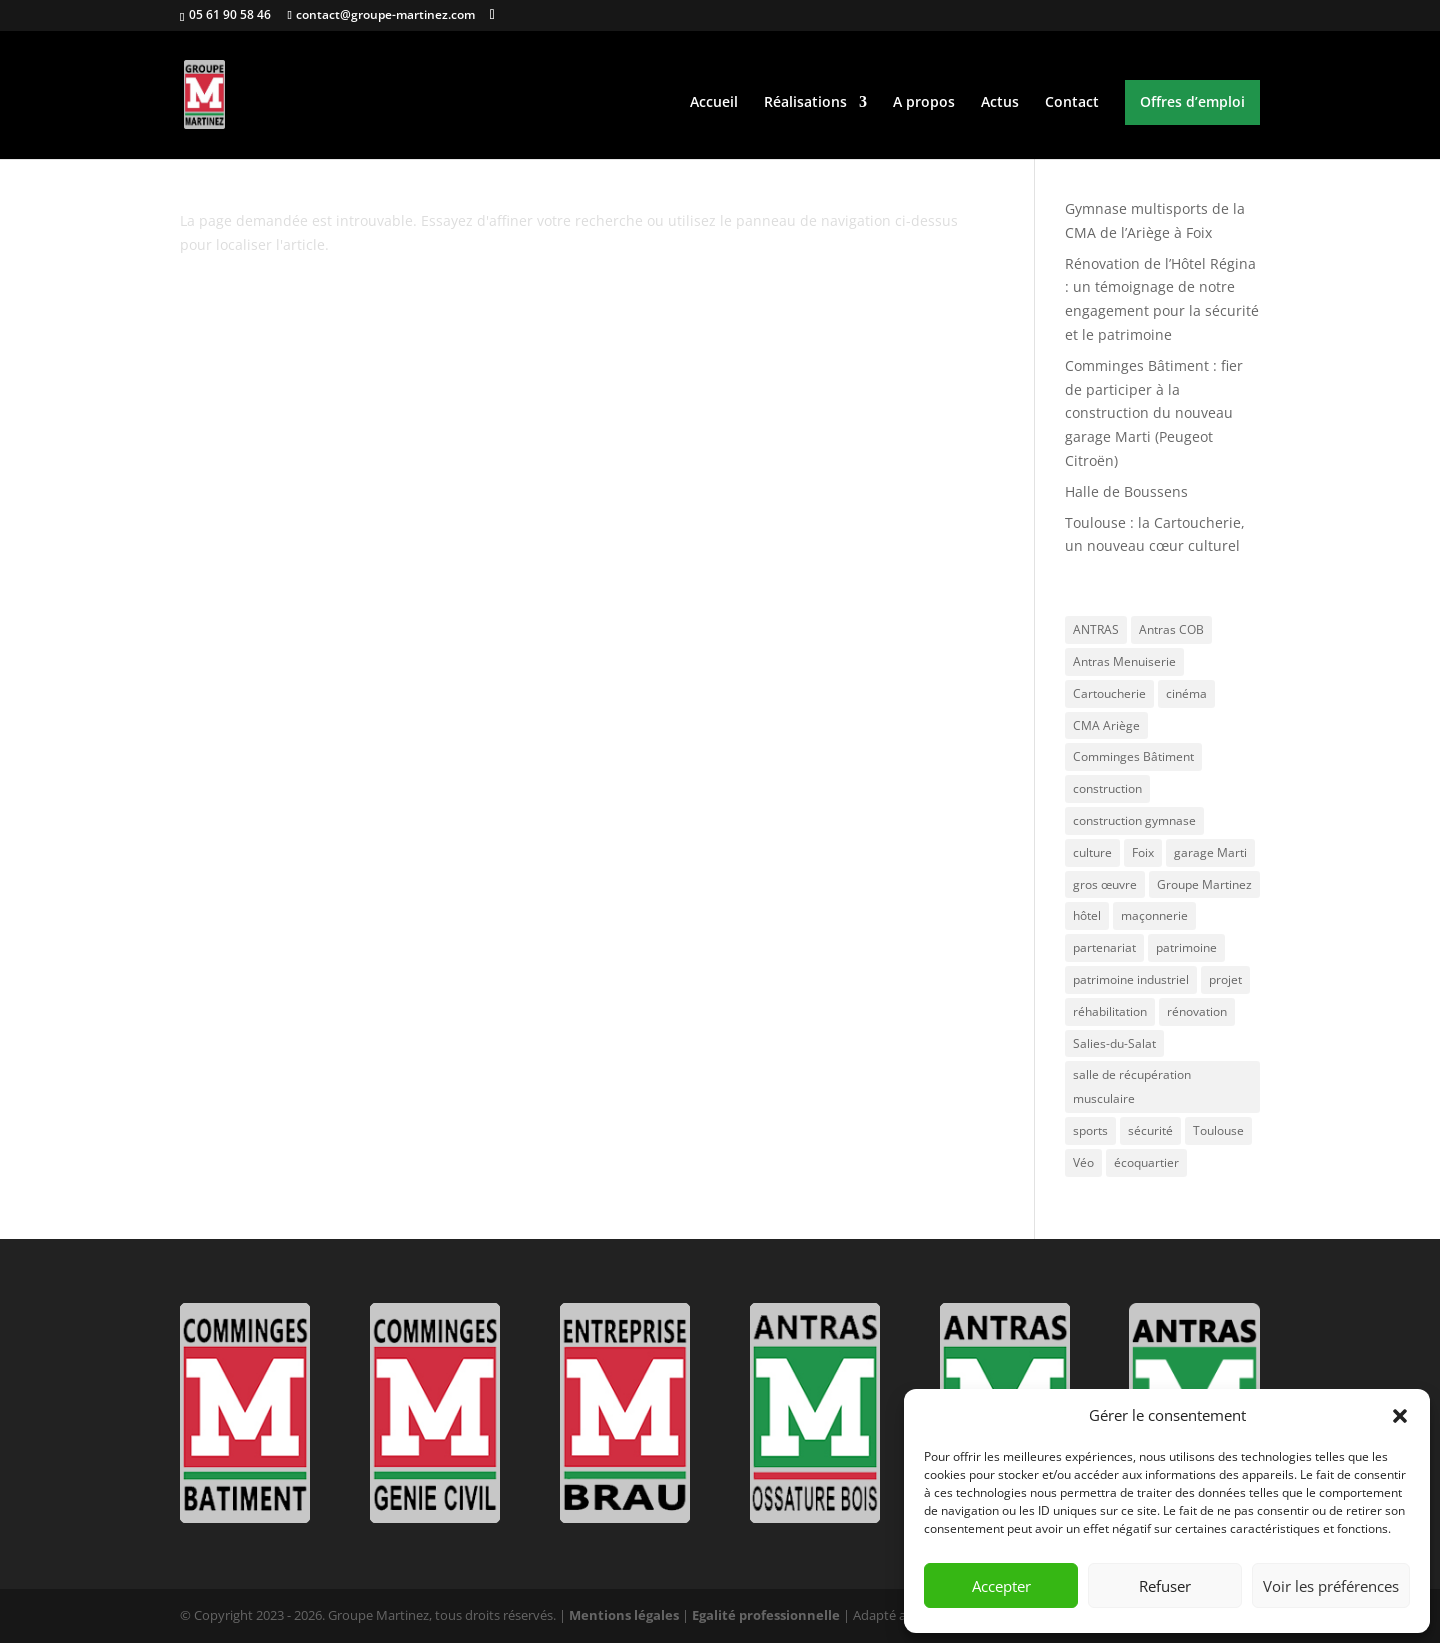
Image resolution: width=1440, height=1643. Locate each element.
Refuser (1165, 1586)
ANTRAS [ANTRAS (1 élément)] (1096, 629)
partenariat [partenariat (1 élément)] (1104, 947)
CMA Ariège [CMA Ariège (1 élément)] (1106, 725)
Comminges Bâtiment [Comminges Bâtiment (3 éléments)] (1133, 756)
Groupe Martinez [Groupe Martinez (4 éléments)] (1204, 884)
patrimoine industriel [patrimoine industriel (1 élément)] (1131, 979)
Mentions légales (624, 1615)
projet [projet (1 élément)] (1225, 979)
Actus (1000, 103)
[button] (1400, 1416)
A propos (924, 103)
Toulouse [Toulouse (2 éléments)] (1218, 1130)
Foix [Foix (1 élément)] (1143, 852)
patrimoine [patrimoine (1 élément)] (1186, 947)
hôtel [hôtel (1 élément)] (1087, 915)
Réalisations (805, 103)
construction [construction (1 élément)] (1107, 788)
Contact (1072, 103)
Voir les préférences (1331, 1586)
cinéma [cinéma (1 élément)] (1186, 693)
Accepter (1001, 1586)
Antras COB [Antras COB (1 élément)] (1171, 629)
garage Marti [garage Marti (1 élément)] (1210, 852)
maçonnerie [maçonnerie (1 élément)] (1154, 915)
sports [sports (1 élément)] (1090, 1130)
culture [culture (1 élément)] (1092, 852)
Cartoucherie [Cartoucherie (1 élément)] (1109, 693)
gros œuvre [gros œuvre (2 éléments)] (1105, 884)
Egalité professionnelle (766, 1615)
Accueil (714, 103)
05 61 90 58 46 (228, 14)
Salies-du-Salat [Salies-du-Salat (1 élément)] (1114, 1043)
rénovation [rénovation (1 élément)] (1197, 1011)
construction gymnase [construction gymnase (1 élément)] (1134, 820)
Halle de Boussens (1126, 491)
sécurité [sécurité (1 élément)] (1150, 1130)
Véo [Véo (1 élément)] (1083, 1162)
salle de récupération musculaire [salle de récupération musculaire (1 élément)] (1132, 1086)
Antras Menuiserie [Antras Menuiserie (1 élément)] (1124, 661)
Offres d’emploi (1192, 103)
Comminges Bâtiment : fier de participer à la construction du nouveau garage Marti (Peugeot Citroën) (1154, 413)
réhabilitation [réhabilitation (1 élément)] (1110, 1011)
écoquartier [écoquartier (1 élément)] (1146, 1162)
